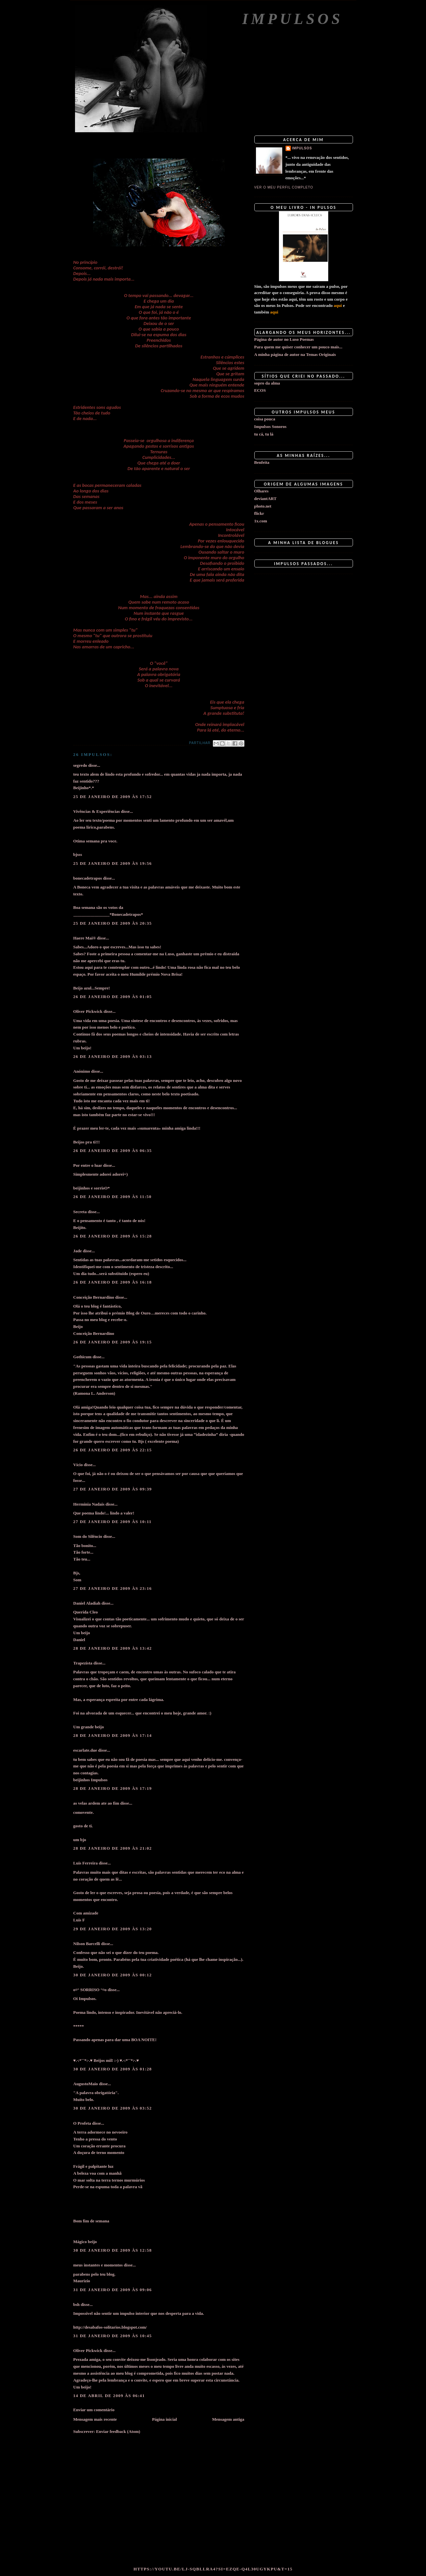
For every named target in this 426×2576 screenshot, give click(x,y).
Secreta (80, 1211)
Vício (78, 1464)
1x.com (260, 520)
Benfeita (261, 462)
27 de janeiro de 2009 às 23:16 (112, 1588)
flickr (259, 513)
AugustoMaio (85, 2083)
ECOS (260, 390)
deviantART (265, 498)
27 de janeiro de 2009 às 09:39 (112, 1489)
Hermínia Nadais (89, 1504)
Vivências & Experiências (96, 811)
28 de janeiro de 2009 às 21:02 (112, 1848)
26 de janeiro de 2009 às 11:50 (112, 1196)
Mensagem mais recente (95, 2419)
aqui (338, 305)
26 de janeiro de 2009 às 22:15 (112, 1449)
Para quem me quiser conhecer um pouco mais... (298, 346)
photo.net (262, 506)
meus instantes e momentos (98, 2265)
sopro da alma (267, 383)
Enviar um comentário (93, 2409)
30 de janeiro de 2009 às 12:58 (112, 2250)
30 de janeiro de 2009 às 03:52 (112, 2108)
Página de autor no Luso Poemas (284, 339)
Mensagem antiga (228, 2419)
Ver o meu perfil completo (283, 187)
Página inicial (164, 2419)
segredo (80, 765)
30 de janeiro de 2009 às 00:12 (112, 1974)
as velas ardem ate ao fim (96, 1803)
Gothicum (82, 1356)
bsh (76, 2304)
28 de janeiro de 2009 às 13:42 (112, 1648)
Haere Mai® (84, 938)
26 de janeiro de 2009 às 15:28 (112, 1236)
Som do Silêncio (87, 1536)
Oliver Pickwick (88, 1011)
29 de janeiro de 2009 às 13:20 (112, 1928)
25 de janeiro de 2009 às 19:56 (112, 863)
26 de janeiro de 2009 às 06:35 (112, 1150)
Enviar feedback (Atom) (118, 2431)
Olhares (261, 490)
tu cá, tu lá (264, 434)
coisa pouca (264, 418)
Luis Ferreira (85, 1863)
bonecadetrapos (87, 878)
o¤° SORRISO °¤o (90, 1989)
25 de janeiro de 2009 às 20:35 (112, 923)
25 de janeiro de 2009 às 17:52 (112, 796)
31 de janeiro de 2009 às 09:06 (112, 2289)
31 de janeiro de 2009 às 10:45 (112, 2335)
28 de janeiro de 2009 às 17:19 (112, 1788)
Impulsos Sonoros (270, 426)
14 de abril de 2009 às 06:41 (109, 2395)
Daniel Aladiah (87, 1603)
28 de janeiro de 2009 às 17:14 (112, 1735)
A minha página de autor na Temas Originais (295, 354)
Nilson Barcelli (86, 1943)
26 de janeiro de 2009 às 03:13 (112, 1056)
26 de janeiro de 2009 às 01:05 (112, 996)
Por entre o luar (87, 1165)
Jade (77, 1250)
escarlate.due (85, 1750)
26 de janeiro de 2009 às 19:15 (112, 1341)
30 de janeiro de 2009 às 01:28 (112, 2068)
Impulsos (292, 19)
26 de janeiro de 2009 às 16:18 (112, 1282)
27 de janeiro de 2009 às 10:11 (112, 1521)
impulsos (302, 148)
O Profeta (82, 2123)
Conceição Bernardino (93, 1297)
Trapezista (82, 1663)
